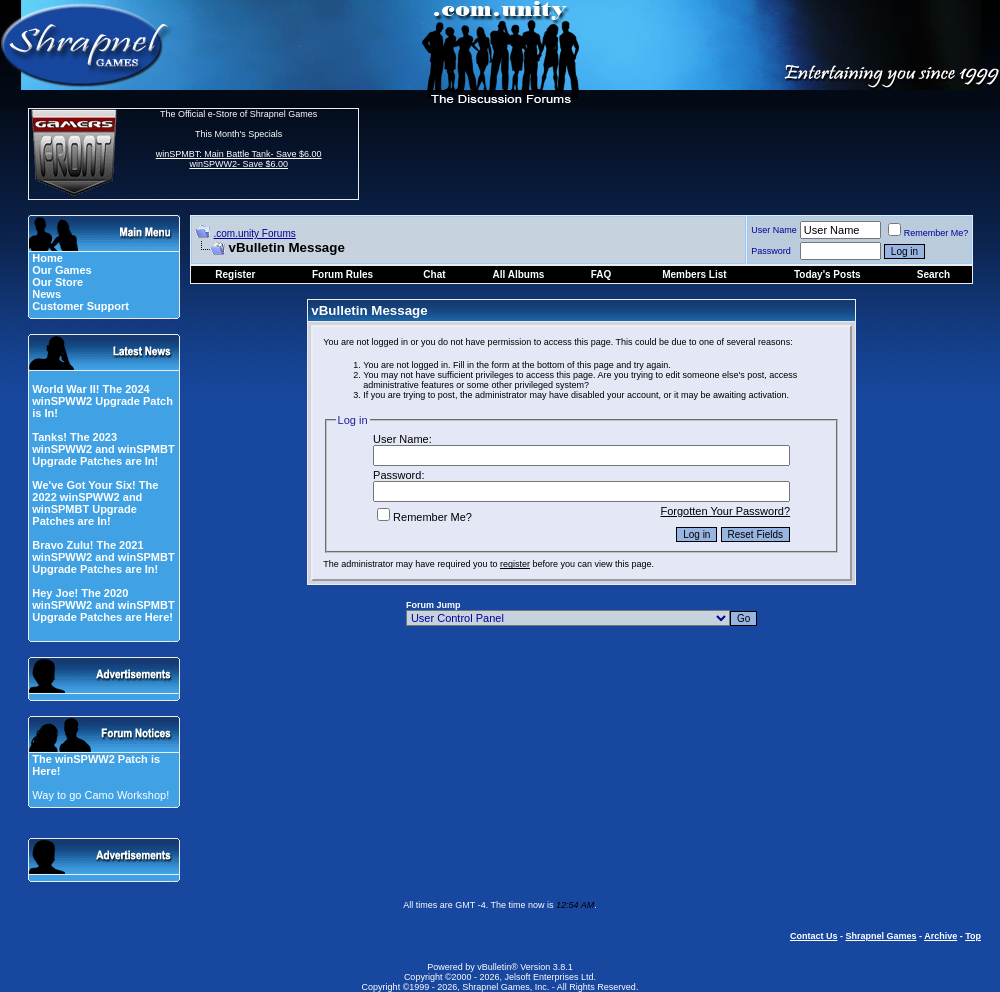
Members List (694, 274)
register (515, 564)
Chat (434, 274)
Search (933, 274)
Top (973, 936)
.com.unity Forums (255, 233)
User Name (774, 230)
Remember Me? (928, 233)
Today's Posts (827, 274)
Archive (940, 936)
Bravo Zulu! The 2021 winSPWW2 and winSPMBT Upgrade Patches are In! (103, 557)
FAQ (601, 274)
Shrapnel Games (880, 936)
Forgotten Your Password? (725, 511)
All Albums (519, 274)
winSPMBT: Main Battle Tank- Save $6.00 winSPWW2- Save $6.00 (239, 159)
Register (235, 274)
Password (771, 251)
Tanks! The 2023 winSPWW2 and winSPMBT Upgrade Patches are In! (103, 449)
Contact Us (814, 936)
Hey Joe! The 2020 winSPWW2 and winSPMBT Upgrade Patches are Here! (103, 605)
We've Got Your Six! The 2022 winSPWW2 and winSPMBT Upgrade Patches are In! (95, 503)
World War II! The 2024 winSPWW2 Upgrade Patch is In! (102, 401)
